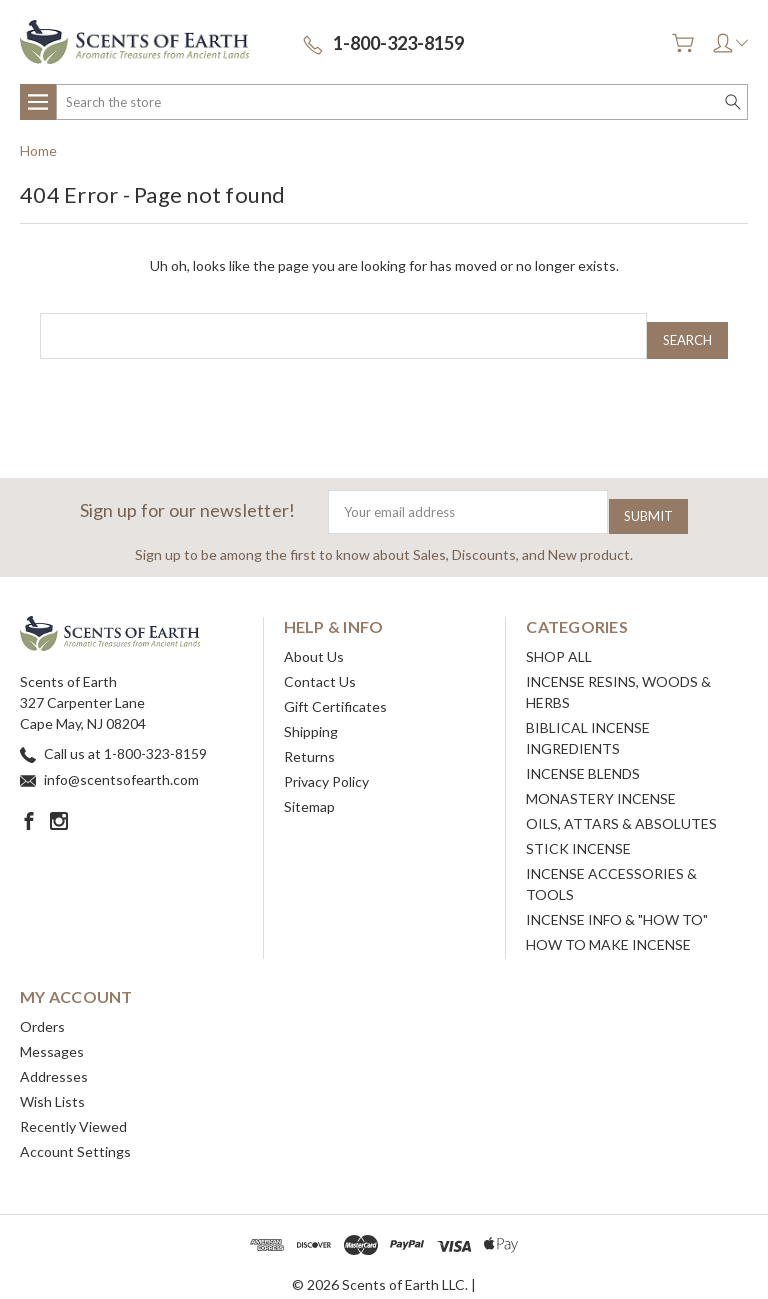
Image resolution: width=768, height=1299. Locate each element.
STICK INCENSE (578, 832)
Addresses (54, 1060)
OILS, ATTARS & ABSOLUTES (621, 807)
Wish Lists (52, 1085)
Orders (42, 1010)
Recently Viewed (73, 1110)
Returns (309, 740)
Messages (52, 1035)
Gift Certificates (335, 690)
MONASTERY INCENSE (601, 782)
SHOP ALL (559, 640)
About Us (314, 640)
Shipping (311, 715)
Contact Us (320, 665)
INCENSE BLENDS (583, 757)
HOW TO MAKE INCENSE (608, 928)
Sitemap (309, 790)
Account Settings (75, 1135)
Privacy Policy (326, 765)
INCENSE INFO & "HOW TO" (617, 903)
